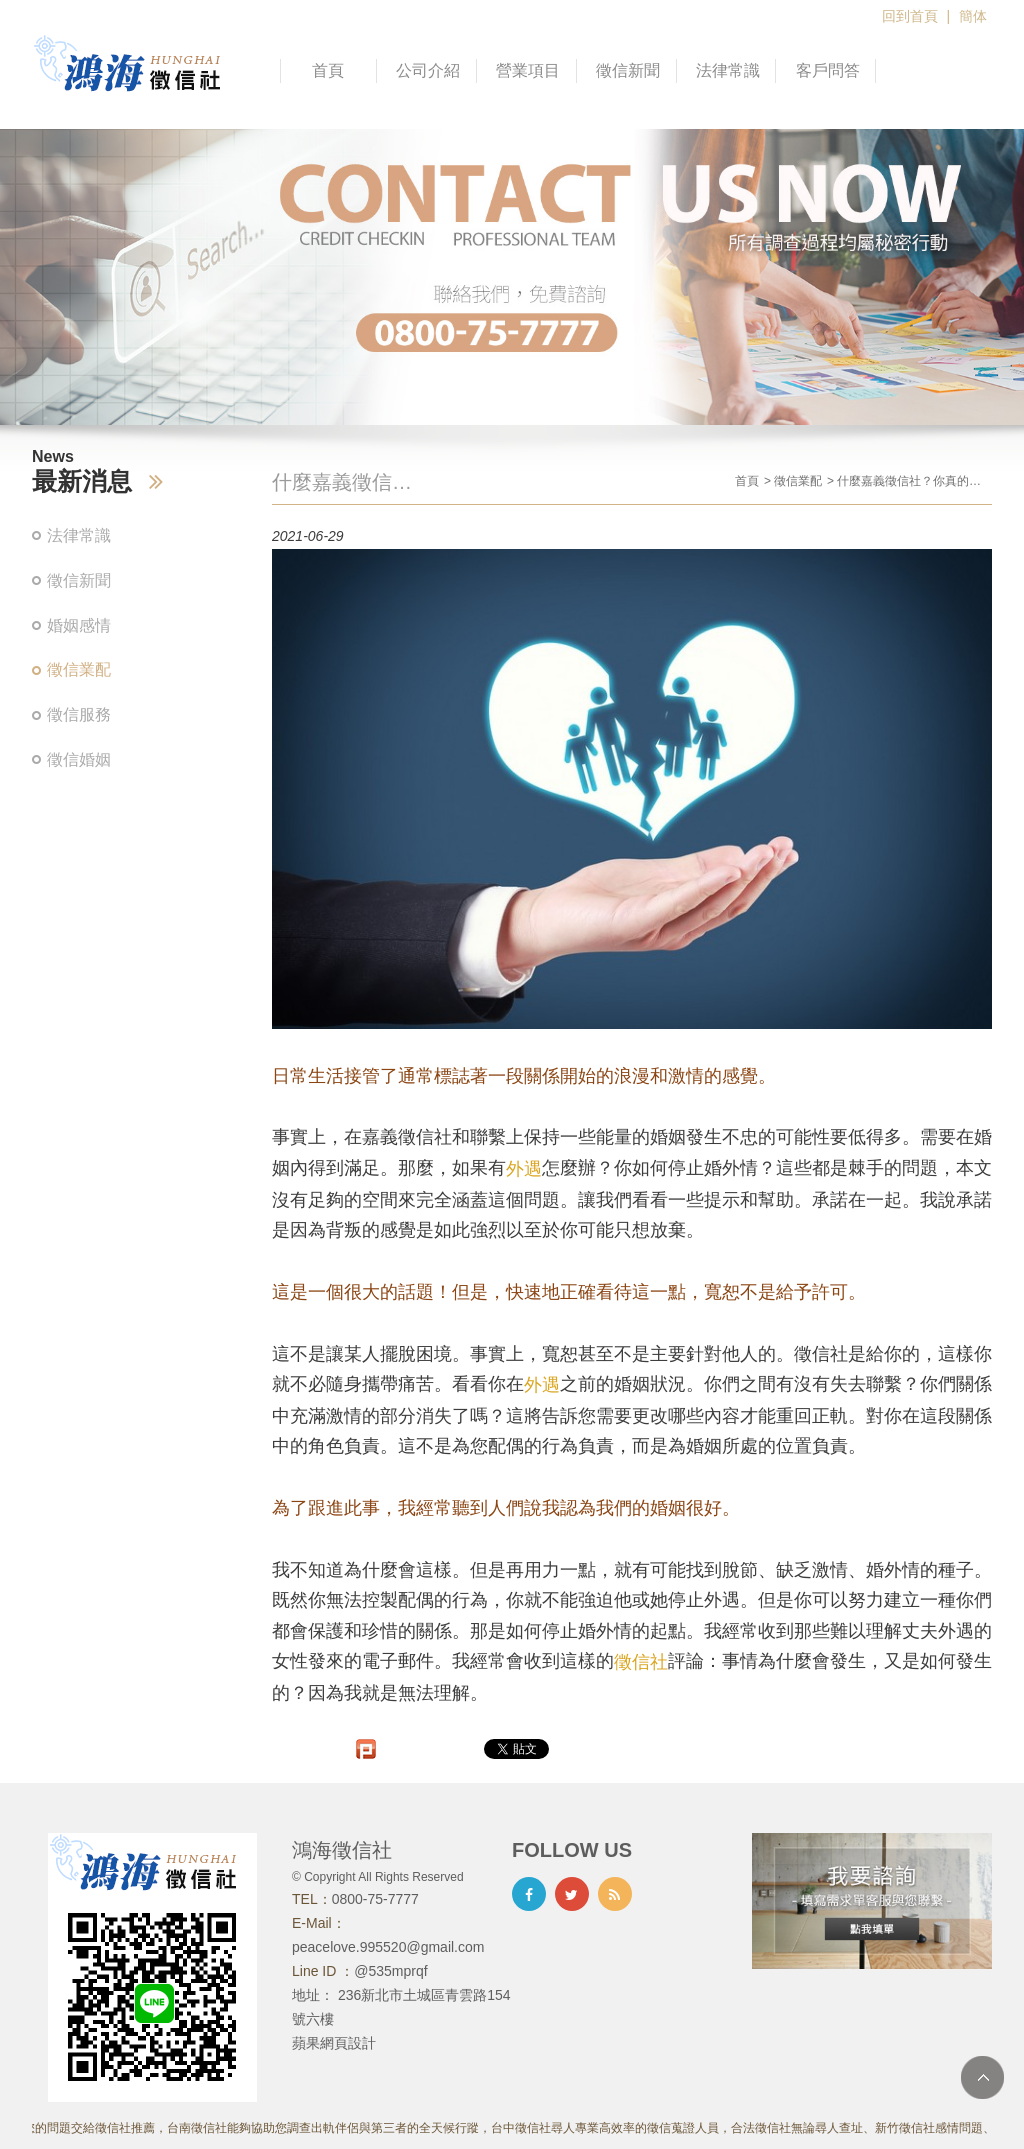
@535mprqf (390, 1971)
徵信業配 (79, 669)
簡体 (973, 16)
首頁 (328, 70)
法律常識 (728, 70)
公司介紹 (428, 70)
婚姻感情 (79, 625)
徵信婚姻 (79, 759)
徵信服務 (79, 714)
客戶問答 (828, 70)
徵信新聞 (628, 70)
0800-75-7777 (375, 1899)
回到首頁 (910, 16)
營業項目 (528, 70)
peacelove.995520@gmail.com (388, 1947)
